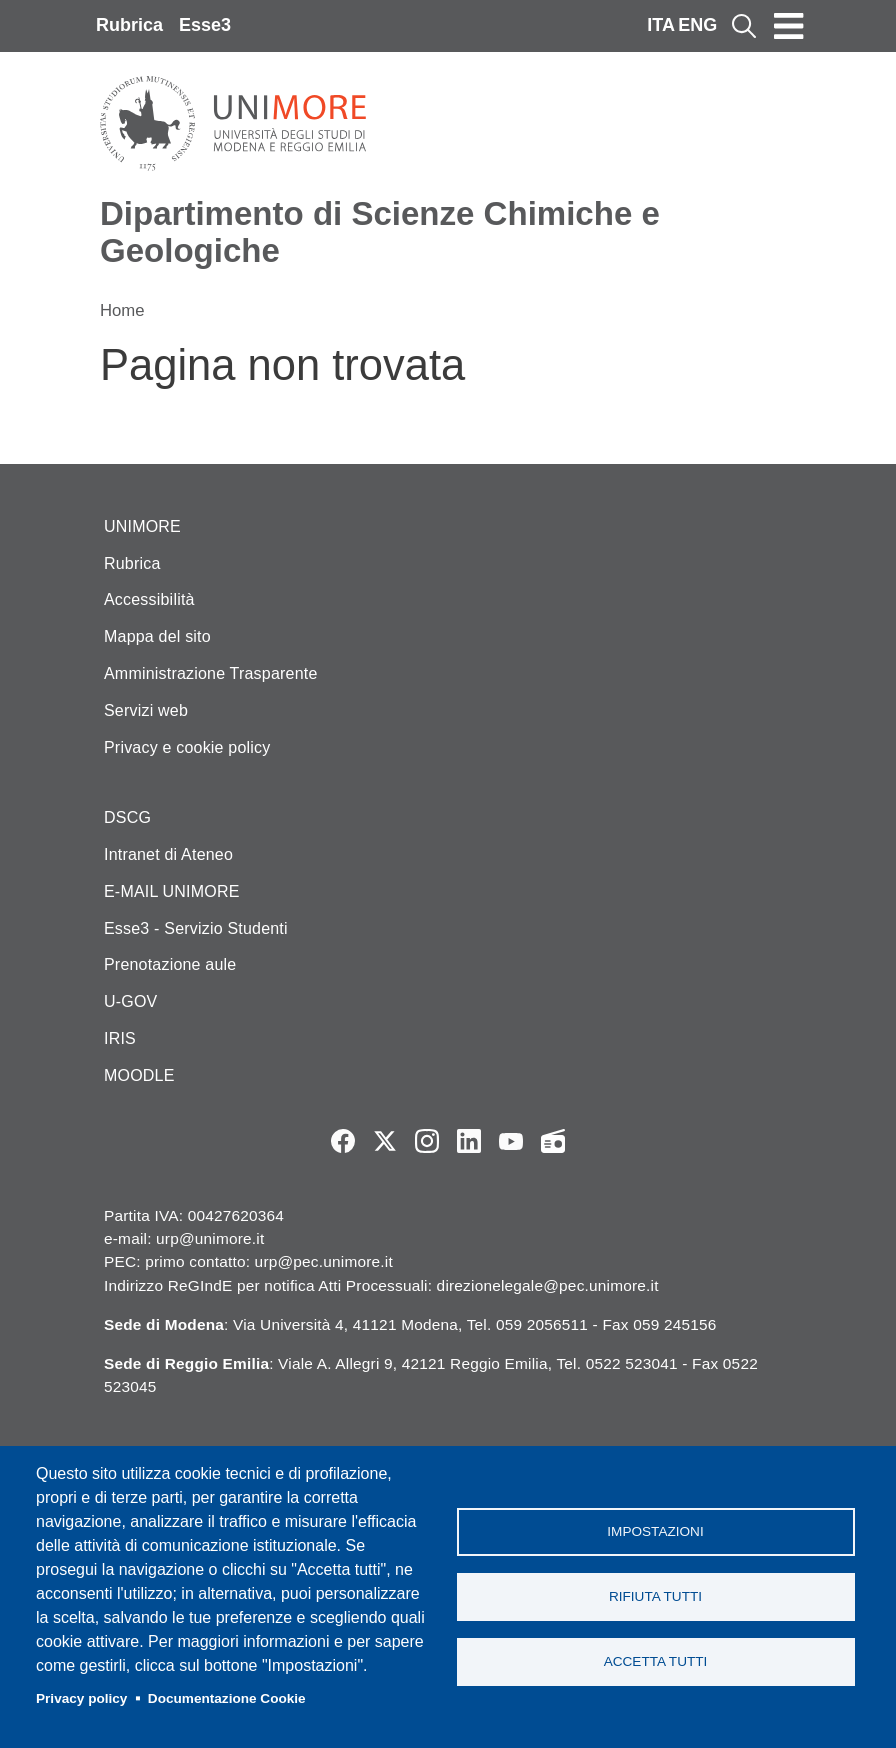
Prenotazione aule (170, 964)
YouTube (511, 1141)
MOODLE (139, 1075)
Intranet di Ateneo (168, 854)
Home (122, 310)
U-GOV (130, 1001)
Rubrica (129, 25)
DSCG (127, 817)
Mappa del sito (157, 636)
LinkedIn (469, 1141)
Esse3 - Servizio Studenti (196, 928)
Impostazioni (655, 1531)
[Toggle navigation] (789, 26)
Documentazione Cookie (227, 1698)
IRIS (120, 1038)
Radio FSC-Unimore (553, 1141)
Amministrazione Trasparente (211, 673)
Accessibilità (149, 599)
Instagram (427, 1141)
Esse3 (205, 25)
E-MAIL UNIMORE (172, 891)
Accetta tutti (656, 1661)
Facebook (343, 1141)
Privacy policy (81, 1698)
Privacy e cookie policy (187, 747)
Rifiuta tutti (655, 1596)
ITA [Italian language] (661, 25)
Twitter (385, 1141)
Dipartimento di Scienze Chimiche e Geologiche (380, 232)
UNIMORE (142, 526)
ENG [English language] (697, 25)
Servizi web (146, 710)
